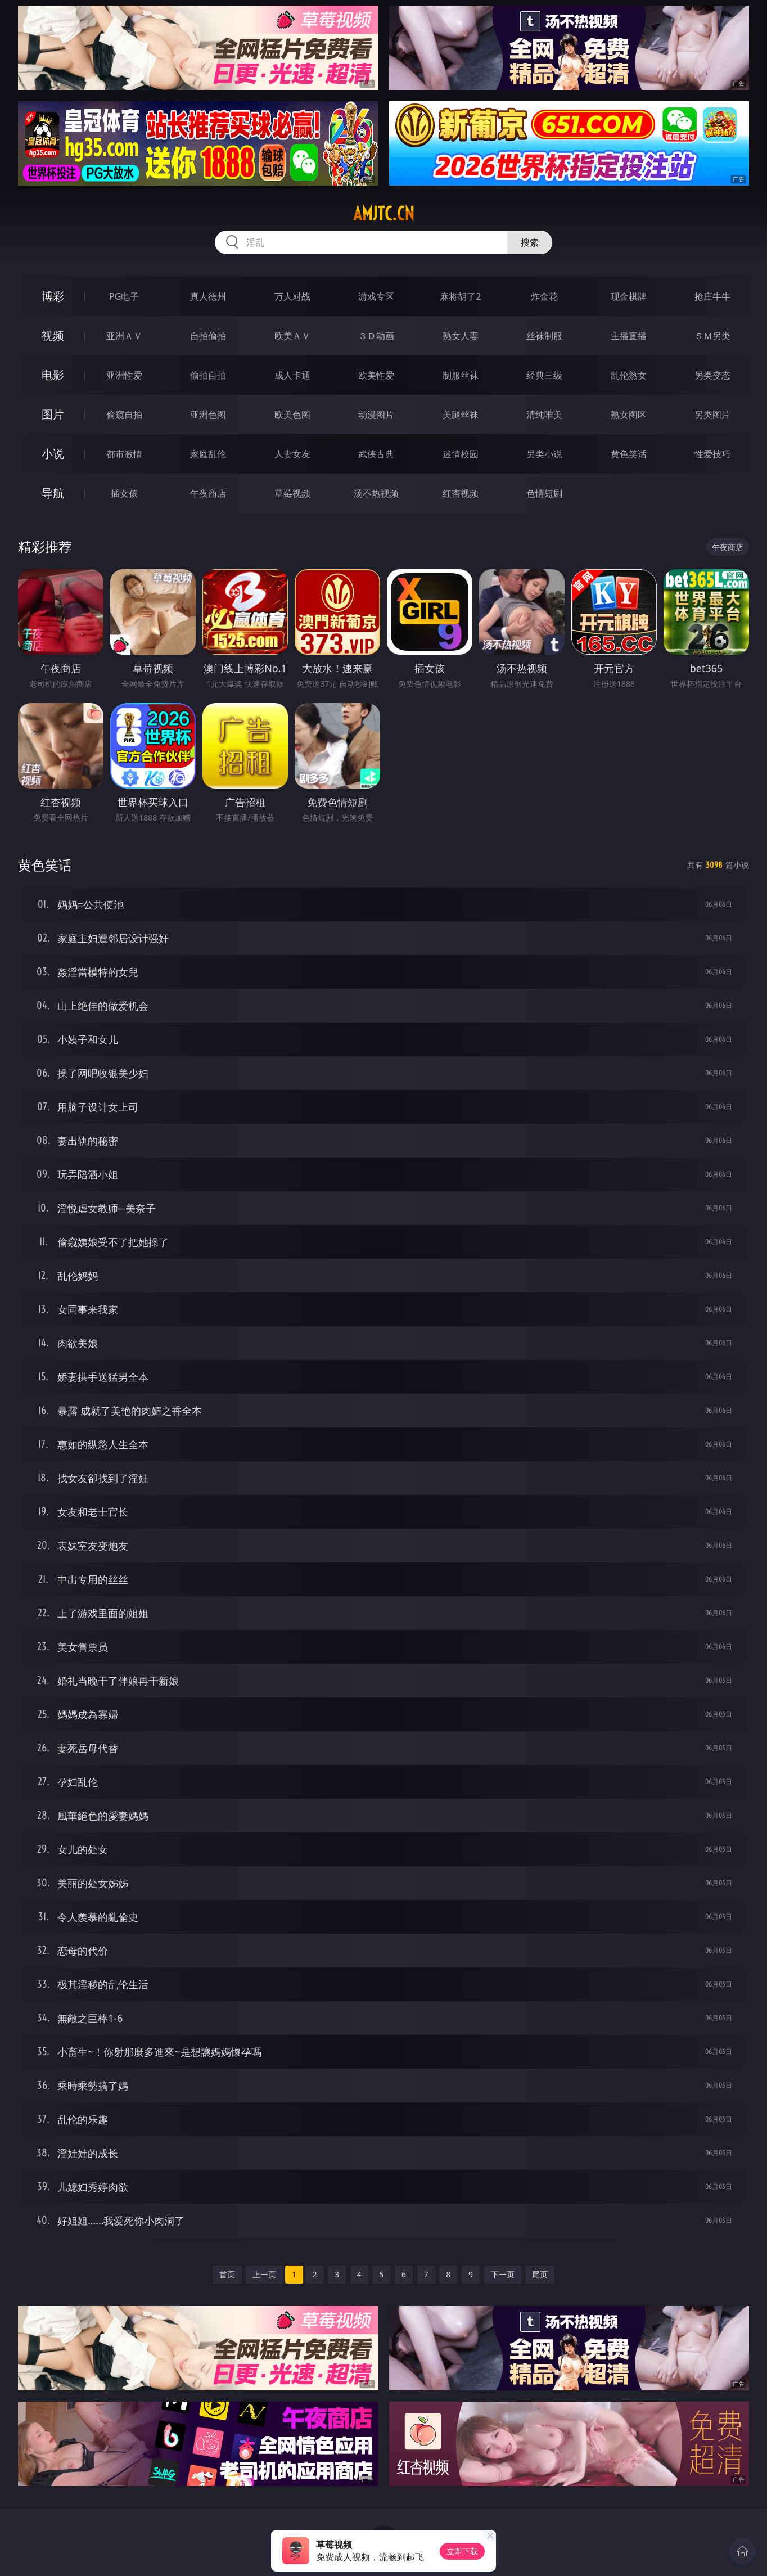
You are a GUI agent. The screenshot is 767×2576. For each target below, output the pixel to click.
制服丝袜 (461, 375)
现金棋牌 (629, 296)
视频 (53, 335)
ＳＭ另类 (712, 336)
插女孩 (124, 493)
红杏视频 (461, 493)
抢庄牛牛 (712, 296)
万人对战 (292, 296)
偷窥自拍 (124, 414)
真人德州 (208, 296)
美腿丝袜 (461, 414)
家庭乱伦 (208, 454)
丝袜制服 (544, 336)
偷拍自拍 (208, 375)
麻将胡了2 (460, 296)
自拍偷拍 (208, 336)
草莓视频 (292, 493)
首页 (227, 2274)
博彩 (53, 296)
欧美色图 (292, 414)
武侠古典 (376, 454)
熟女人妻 (461, 336)
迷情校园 (461, 454)
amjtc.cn (383, 213)
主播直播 (629, 336)
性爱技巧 (712, 454)
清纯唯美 (544, 414)
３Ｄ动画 (376, 336)
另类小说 (544, 454)
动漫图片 (376, 414)
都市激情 (124, 454)
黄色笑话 (629, 454)
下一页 (503, 2274)
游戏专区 (376, 296)
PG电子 (124, 296)
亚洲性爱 (124, 375)
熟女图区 (629, 414)
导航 (53, 493)
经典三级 (544, 375)
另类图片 (712, 414)
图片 (53, 414)
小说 (53, 453)
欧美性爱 (376, 375)
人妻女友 (292, 454)
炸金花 (544, 296)
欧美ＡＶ (292, 336)
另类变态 (712, 375)
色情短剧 (544, 493)
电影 (53, 374)
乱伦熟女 (629, 375)
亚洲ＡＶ (124, 336)
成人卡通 (292, 375)
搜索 (530, 242)
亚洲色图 (208, 414)
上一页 (264, 2274)
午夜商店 (208, 493)
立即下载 (462, 2551)
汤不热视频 (376, 493)
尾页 (540, 2274)
